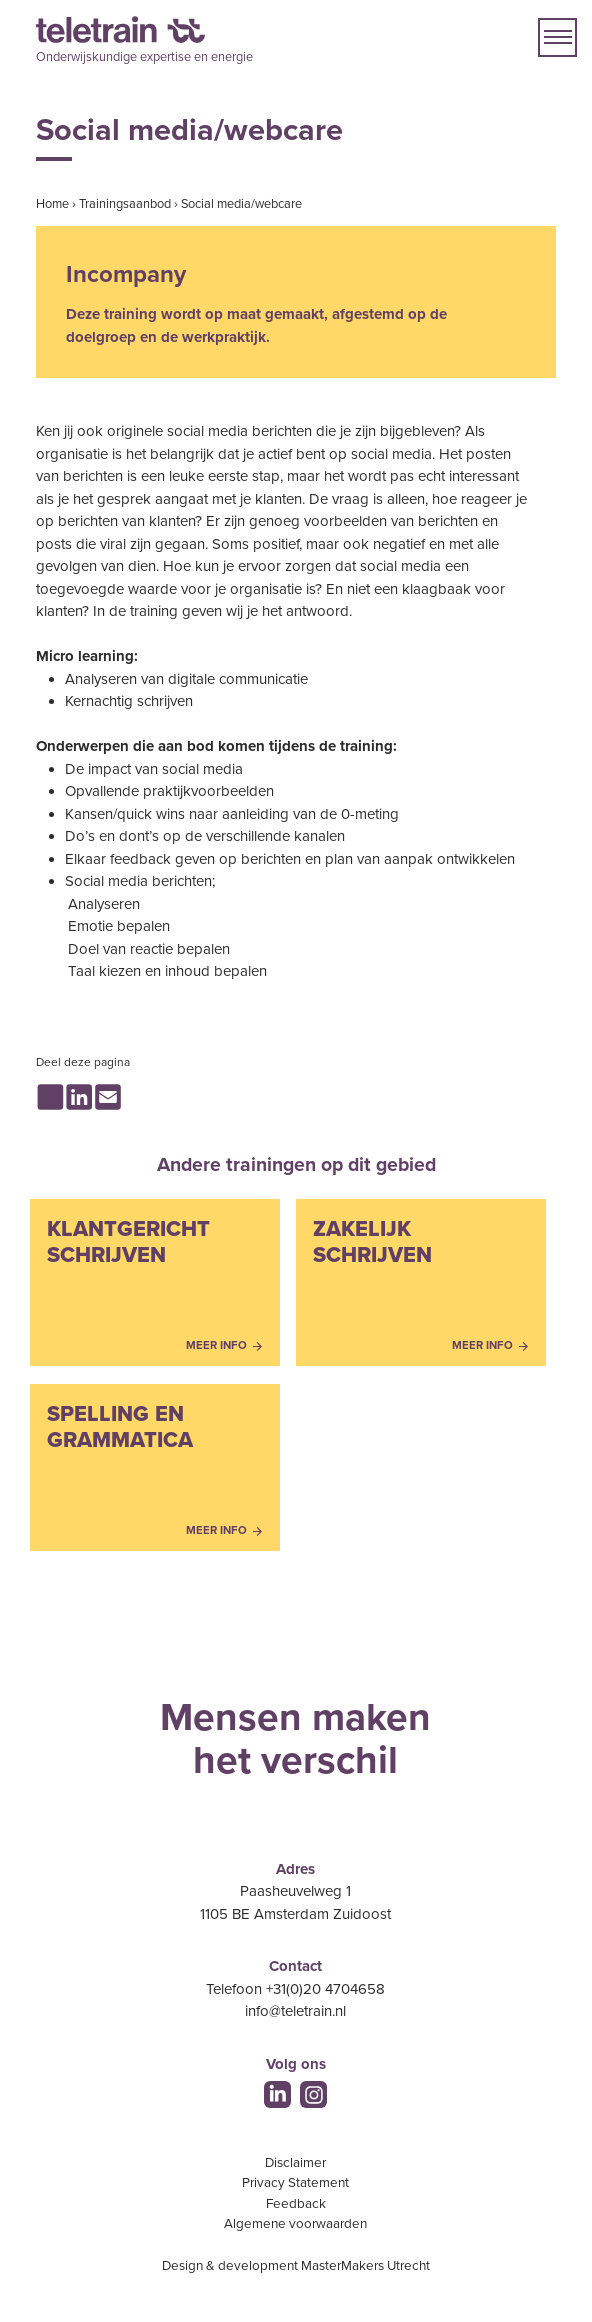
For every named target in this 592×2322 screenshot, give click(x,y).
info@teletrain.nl (295, 2011)
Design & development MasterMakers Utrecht (296, 2266)
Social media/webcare (241, 204)
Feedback (296, 2204)
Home (52, 204)
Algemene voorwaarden (295, 2224)
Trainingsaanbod (125, 204)
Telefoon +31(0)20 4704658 (295, 1989)
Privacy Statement (295, 2183)
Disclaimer (295, 2163)
